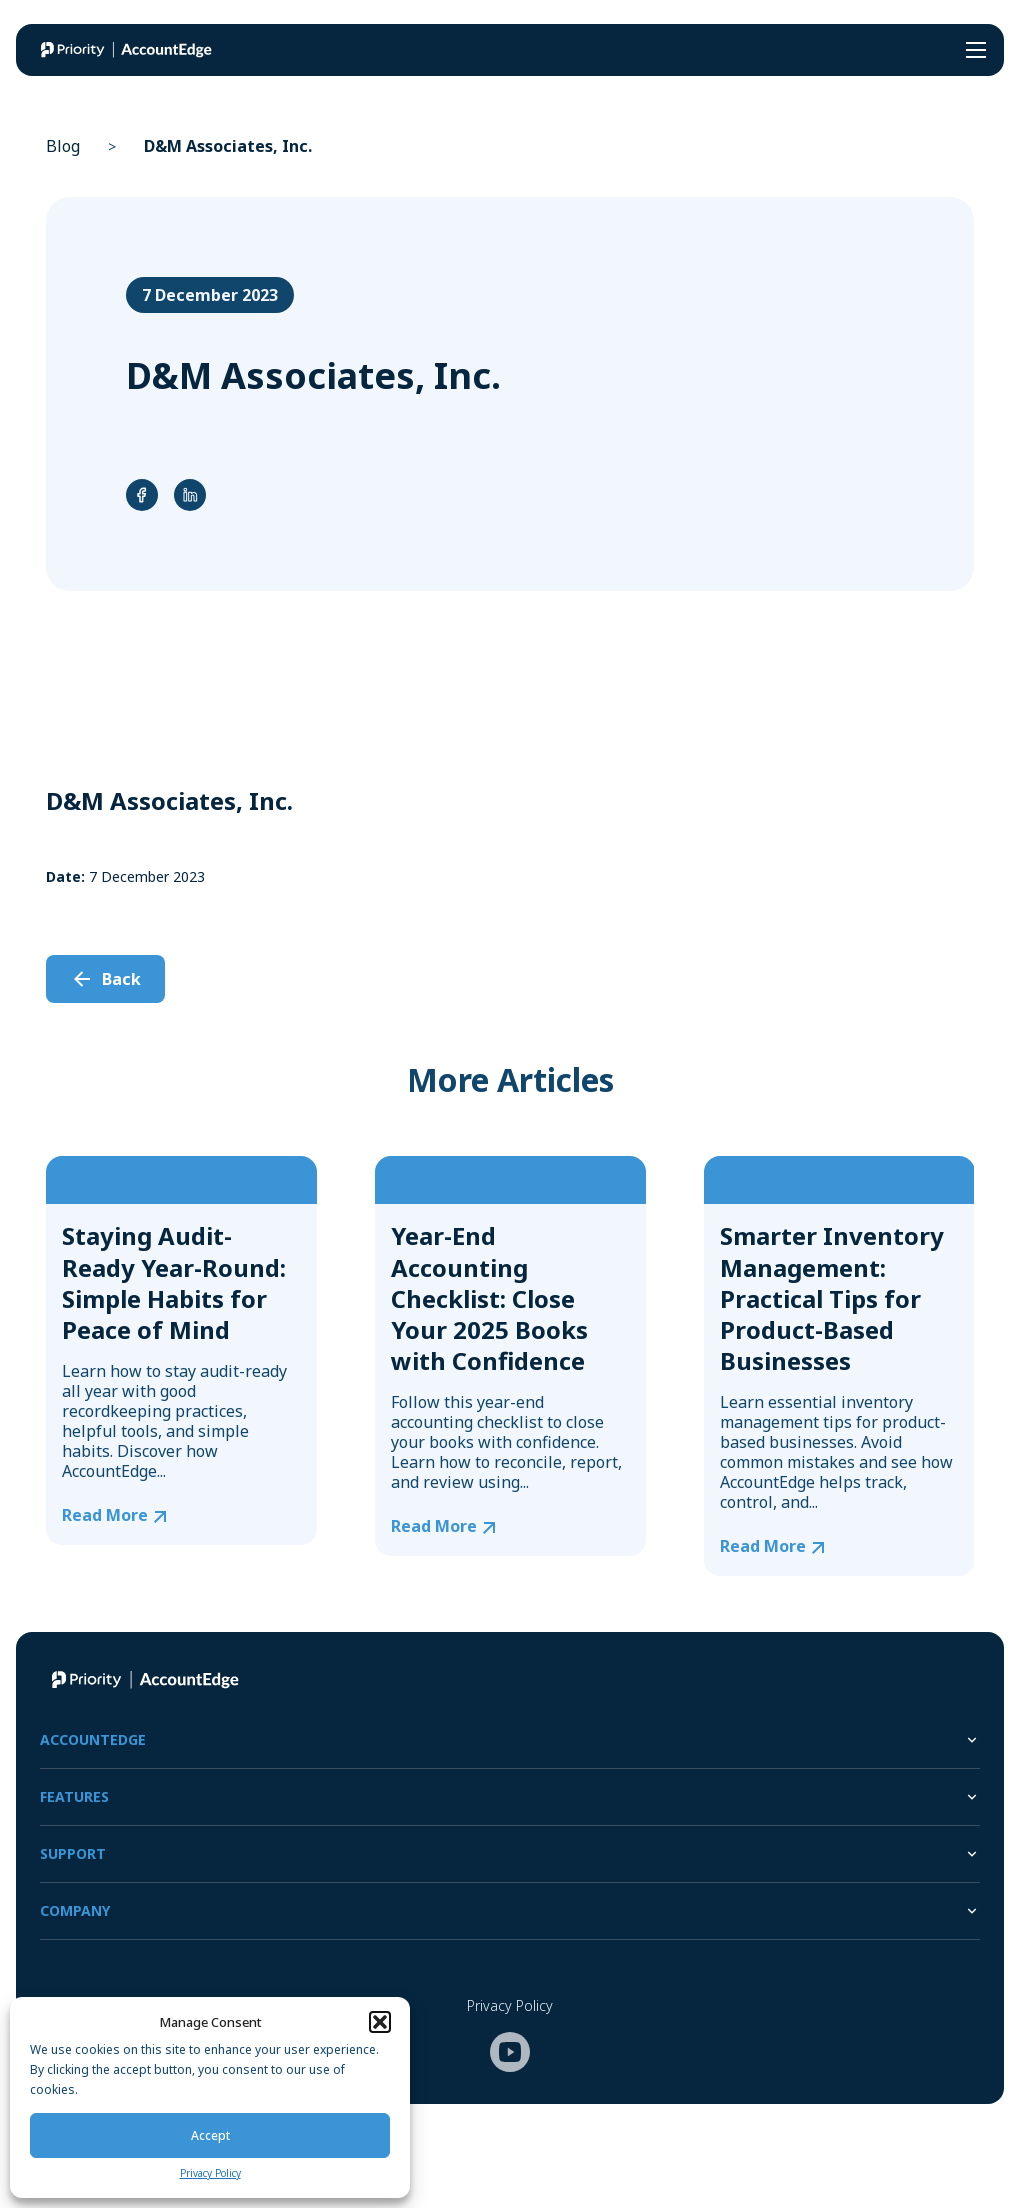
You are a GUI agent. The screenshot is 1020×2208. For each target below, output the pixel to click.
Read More (105, 1515)
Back (121, 979)
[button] (380, 2022)
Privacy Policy (210, 2173)
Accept (210, 2135)
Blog (63, 146)
